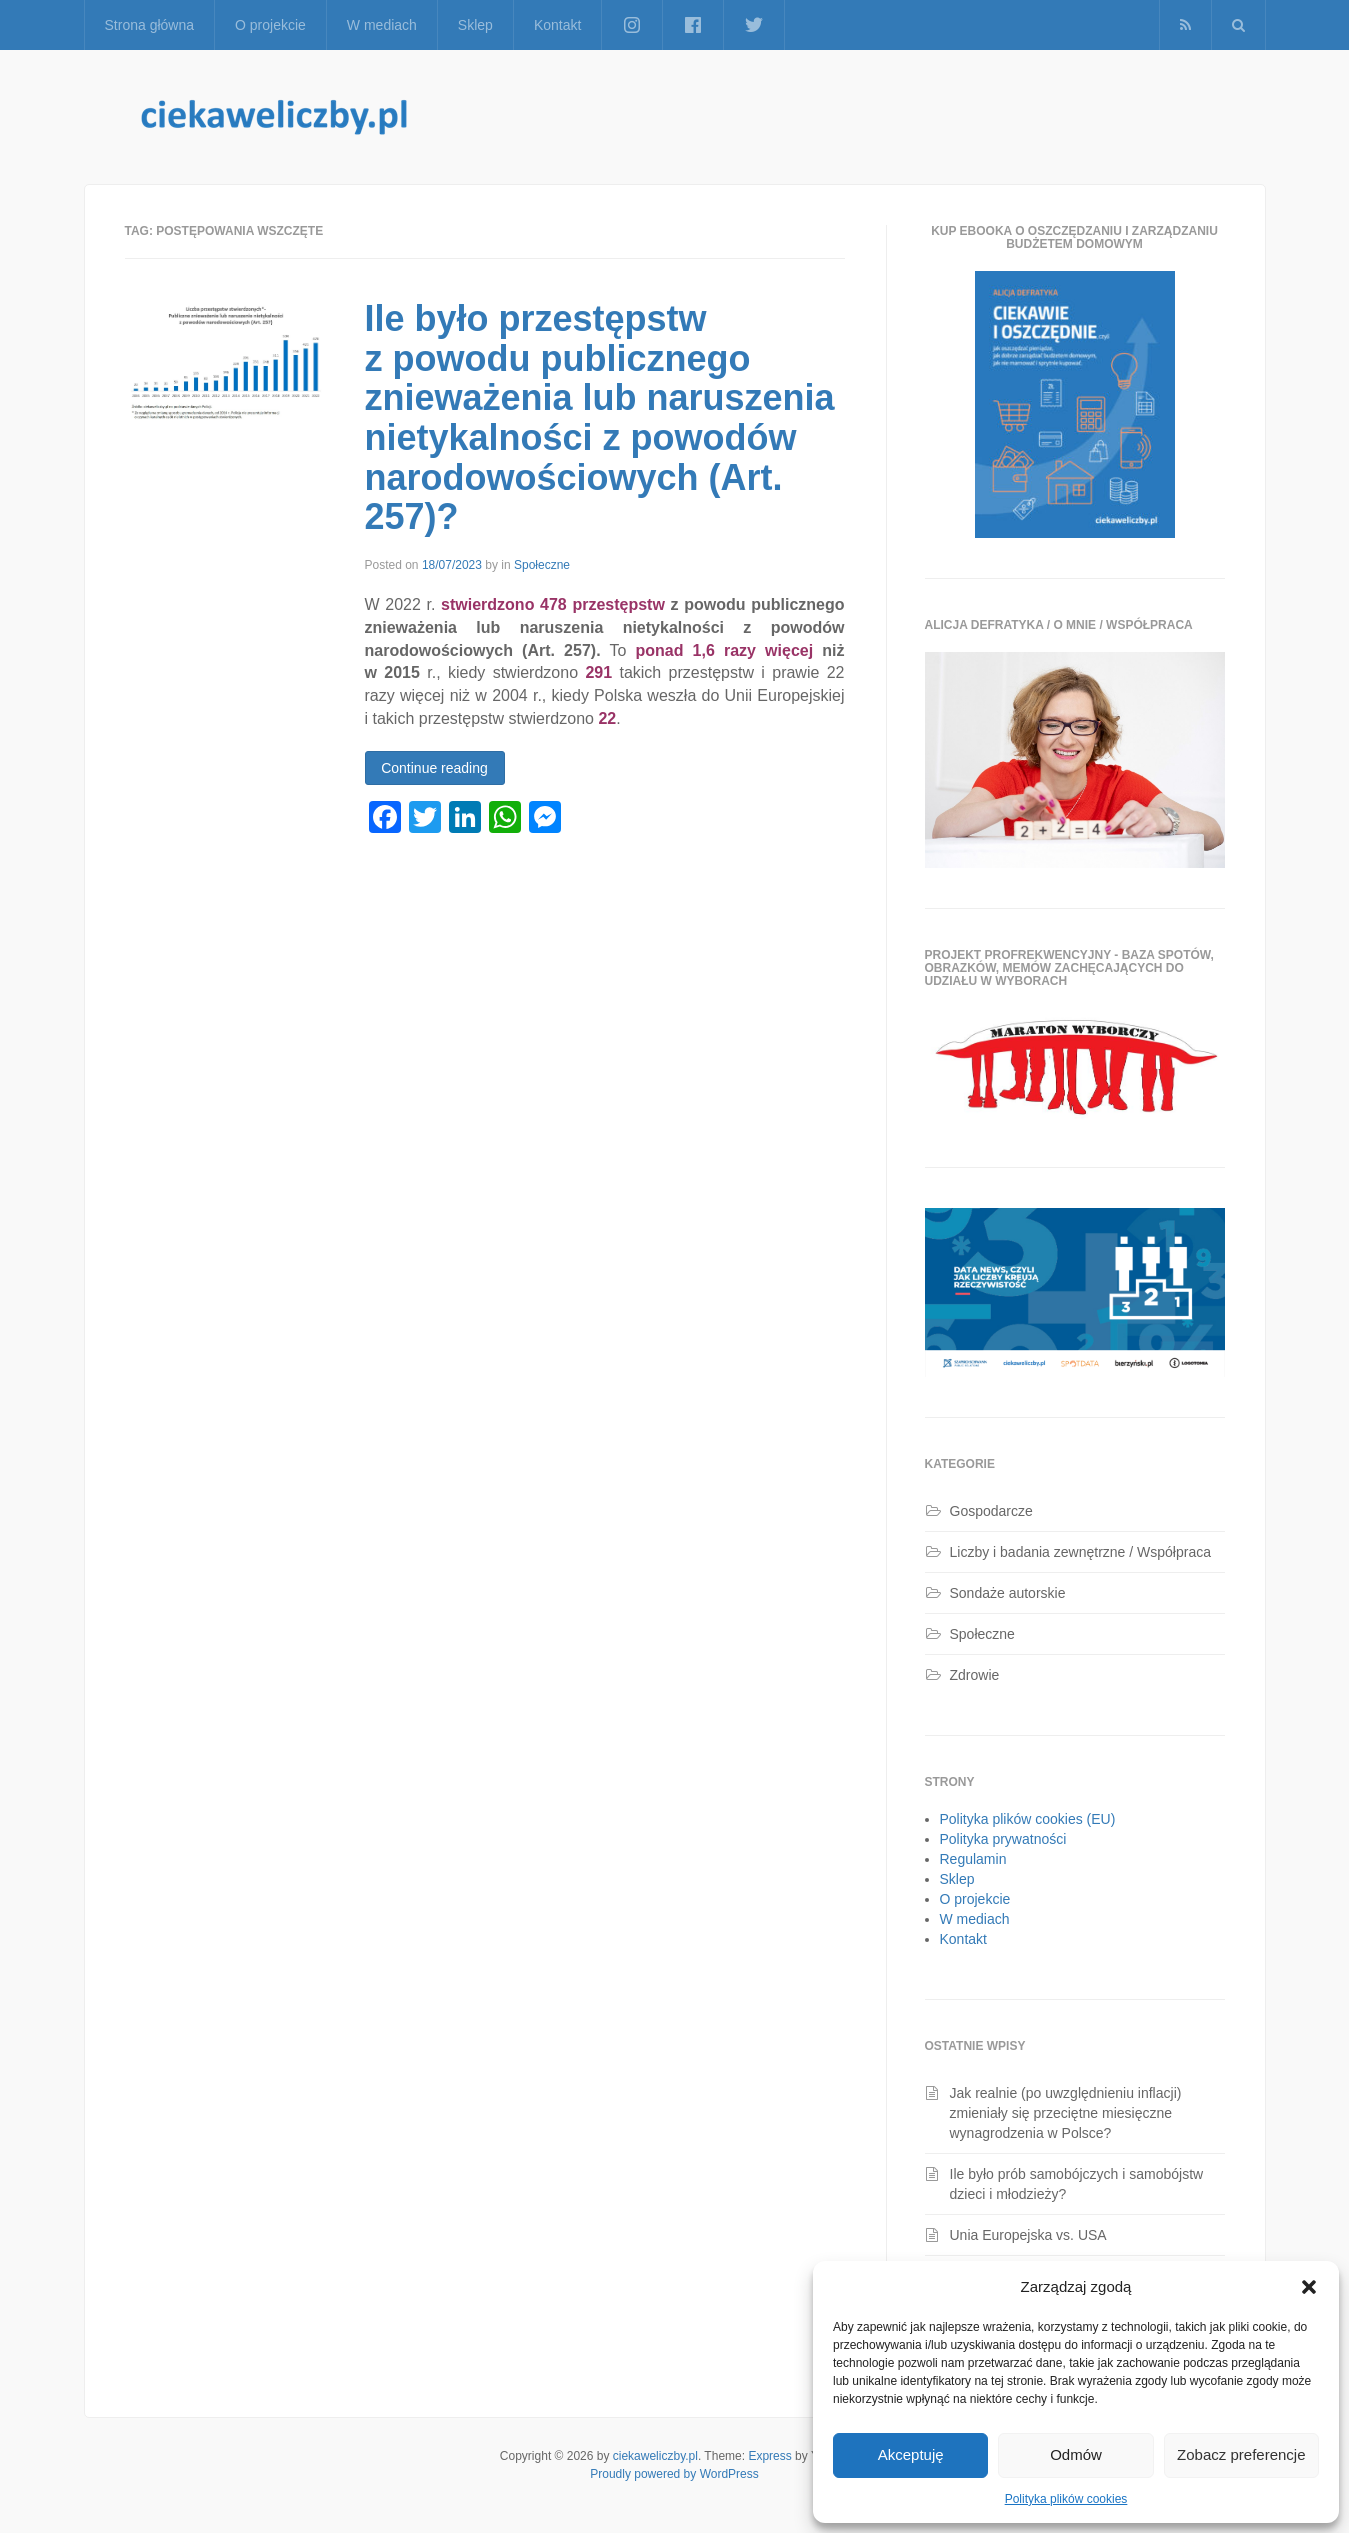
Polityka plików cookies (1066, 2499)
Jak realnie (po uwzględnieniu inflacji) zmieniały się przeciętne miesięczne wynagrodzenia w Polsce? (1066, 2113)
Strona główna (150, 25)
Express (769, 2456)
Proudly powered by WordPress (674, 2474)
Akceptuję (911, 2454)
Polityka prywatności (1003, 1839)
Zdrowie (975, 1675)
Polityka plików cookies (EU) (1028, 1819)
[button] (1309, 2287)
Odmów (1076, 2454)
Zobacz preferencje (1241, 2454)
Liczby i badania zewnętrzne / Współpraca (1080, 1552)
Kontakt (557, 25)
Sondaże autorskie (1008, 1593)
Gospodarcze (991, 1511)
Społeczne (542, 565)
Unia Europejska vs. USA (1028, 2235)
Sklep (475, 25)
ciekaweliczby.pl (655, 2456)
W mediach (382, 25)
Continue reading (434, 768)
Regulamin (973, 1859)
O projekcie (270, 25)
